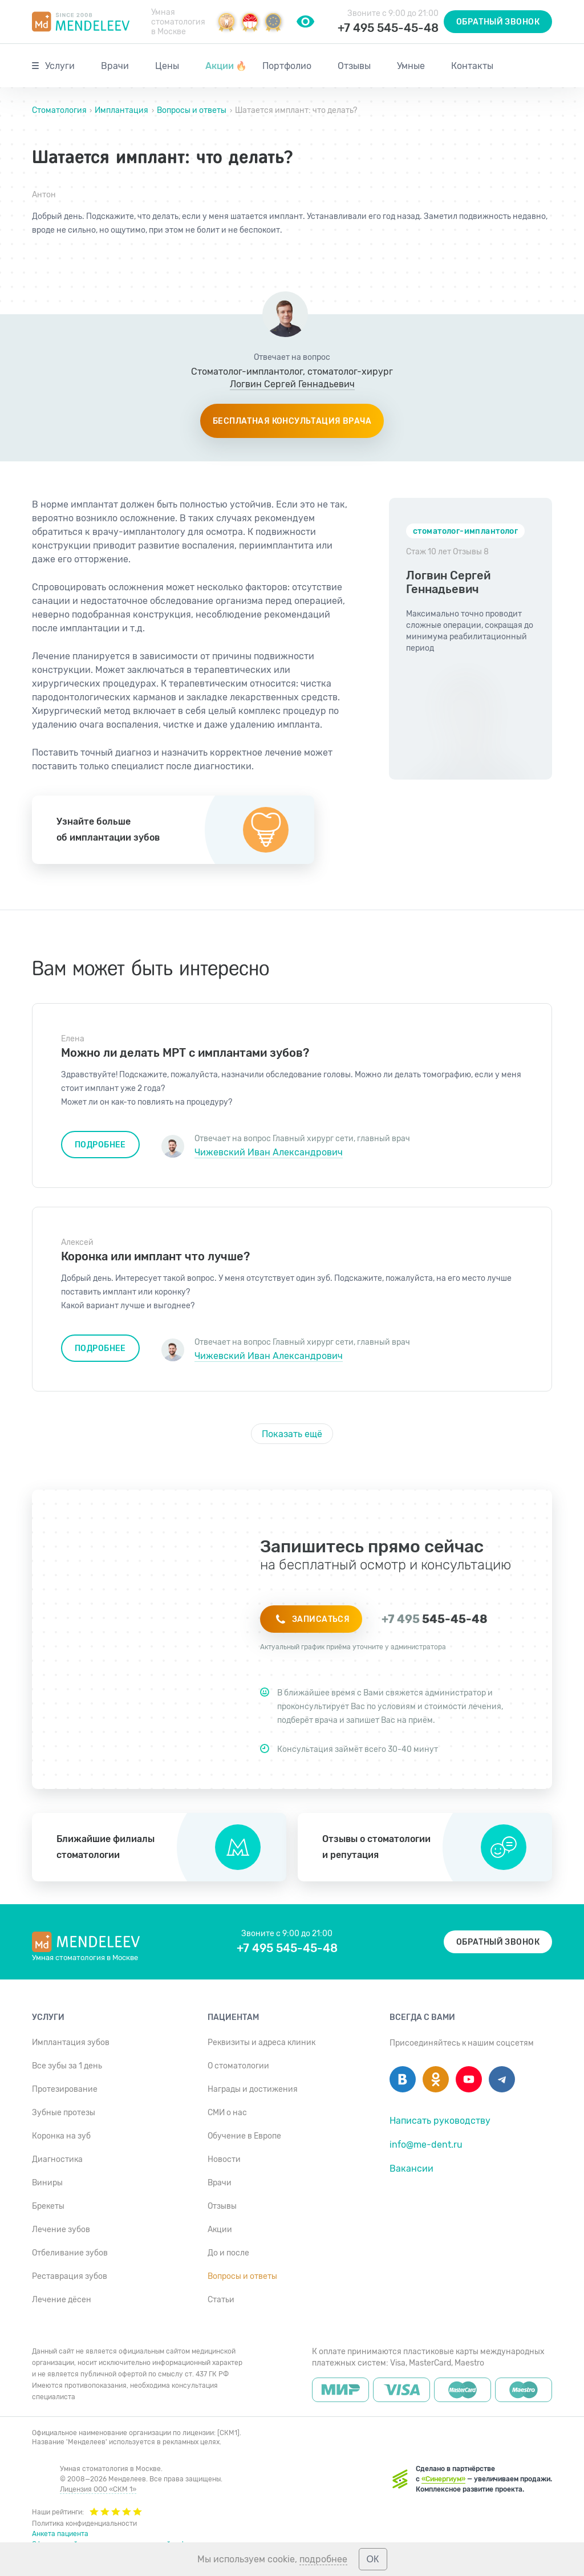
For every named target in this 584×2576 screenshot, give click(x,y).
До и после (228, 2253)
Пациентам (233, 2017)
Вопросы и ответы (191, 110)
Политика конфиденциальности (84, 2524)
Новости (224, 2159)
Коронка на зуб (61, 2136)
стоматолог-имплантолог (465, 531)
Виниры (47, 2183)
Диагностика (57, 2159)
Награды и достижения (253, 2089)
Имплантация (121, 110)
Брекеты (48, 2206)
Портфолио (286, 65)
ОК (373, 2559)
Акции (226, 65)
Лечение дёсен (61, 2300)
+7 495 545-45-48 (388, 28)
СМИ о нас (227, 2112)
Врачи (115, 65)
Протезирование (65, 2089)
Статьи (221, 2300)
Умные (411, 65)
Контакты (472, 65)
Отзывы (354, 65)
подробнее (323, 2559)
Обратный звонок (498, 22)
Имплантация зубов (71, 2042)
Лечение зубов (61, 2229)
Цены (167, 65)
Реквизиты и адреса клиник (261, 2042)
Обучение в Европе (244, 2136)
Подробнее (100, 1145)
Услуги (60, 65)
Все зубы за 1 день (67, 2066)
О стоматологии (238, 2066)
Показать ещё (292, 1434)
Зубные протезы (63, 2112)
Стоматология (60, 110)
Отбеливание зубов (70, 2253)
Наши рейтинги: (87, 2511)
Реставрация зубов (69, 2276)
